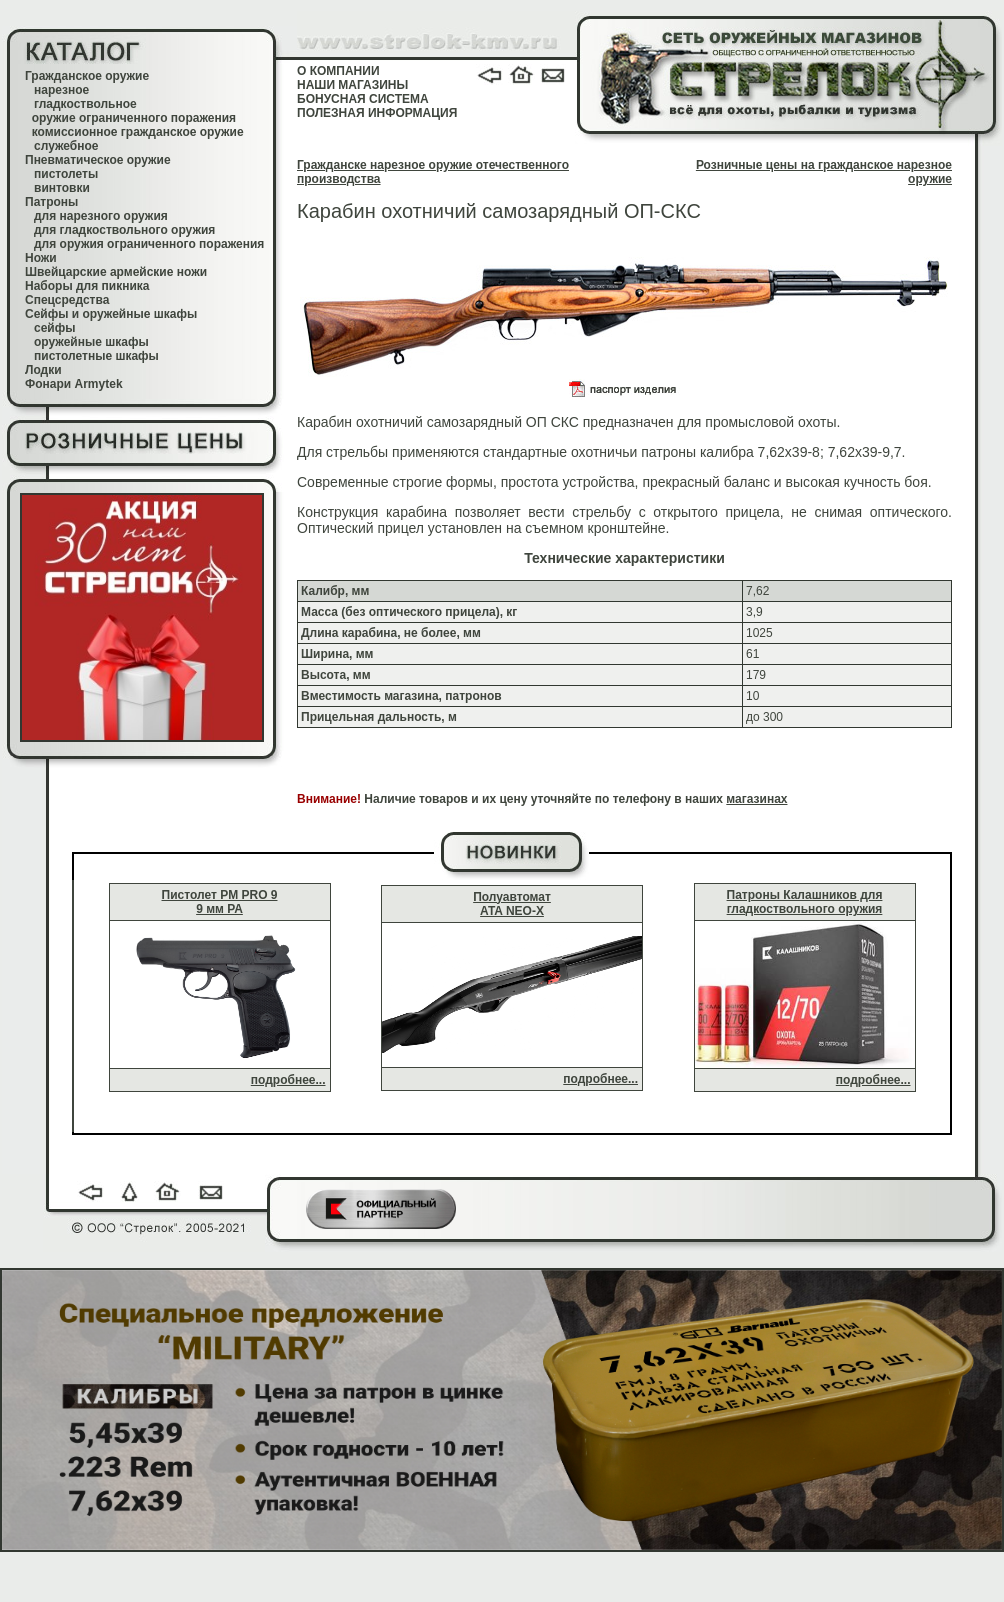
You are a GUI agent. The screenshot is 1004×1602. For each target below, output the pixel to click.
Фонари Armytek (74, 384)
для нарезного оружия (101, 216)
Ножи (41, 258)
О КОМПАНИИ (338, 71)
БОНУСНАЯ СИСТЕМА (363, 99)
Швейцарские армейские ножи (116, 272)
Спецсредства (67, 300)
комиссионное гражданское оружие (138, 132)
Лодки (43, 370)
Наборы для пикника (87, 286)
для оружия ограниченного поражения (149, 244)
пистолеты (66, 174)
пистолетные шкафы (96, 356)
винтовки (62, 188)
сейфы (54, 328)
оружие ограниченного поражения (134, 118)
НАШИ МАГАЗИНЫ (352, 85)
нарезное (61, 90)
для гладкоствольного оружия (124, 230)
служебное (66, 146)
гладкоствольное (85, 104)
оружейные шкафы (91, 342)
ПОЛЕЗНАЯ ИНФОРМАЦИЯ (377, 113)
